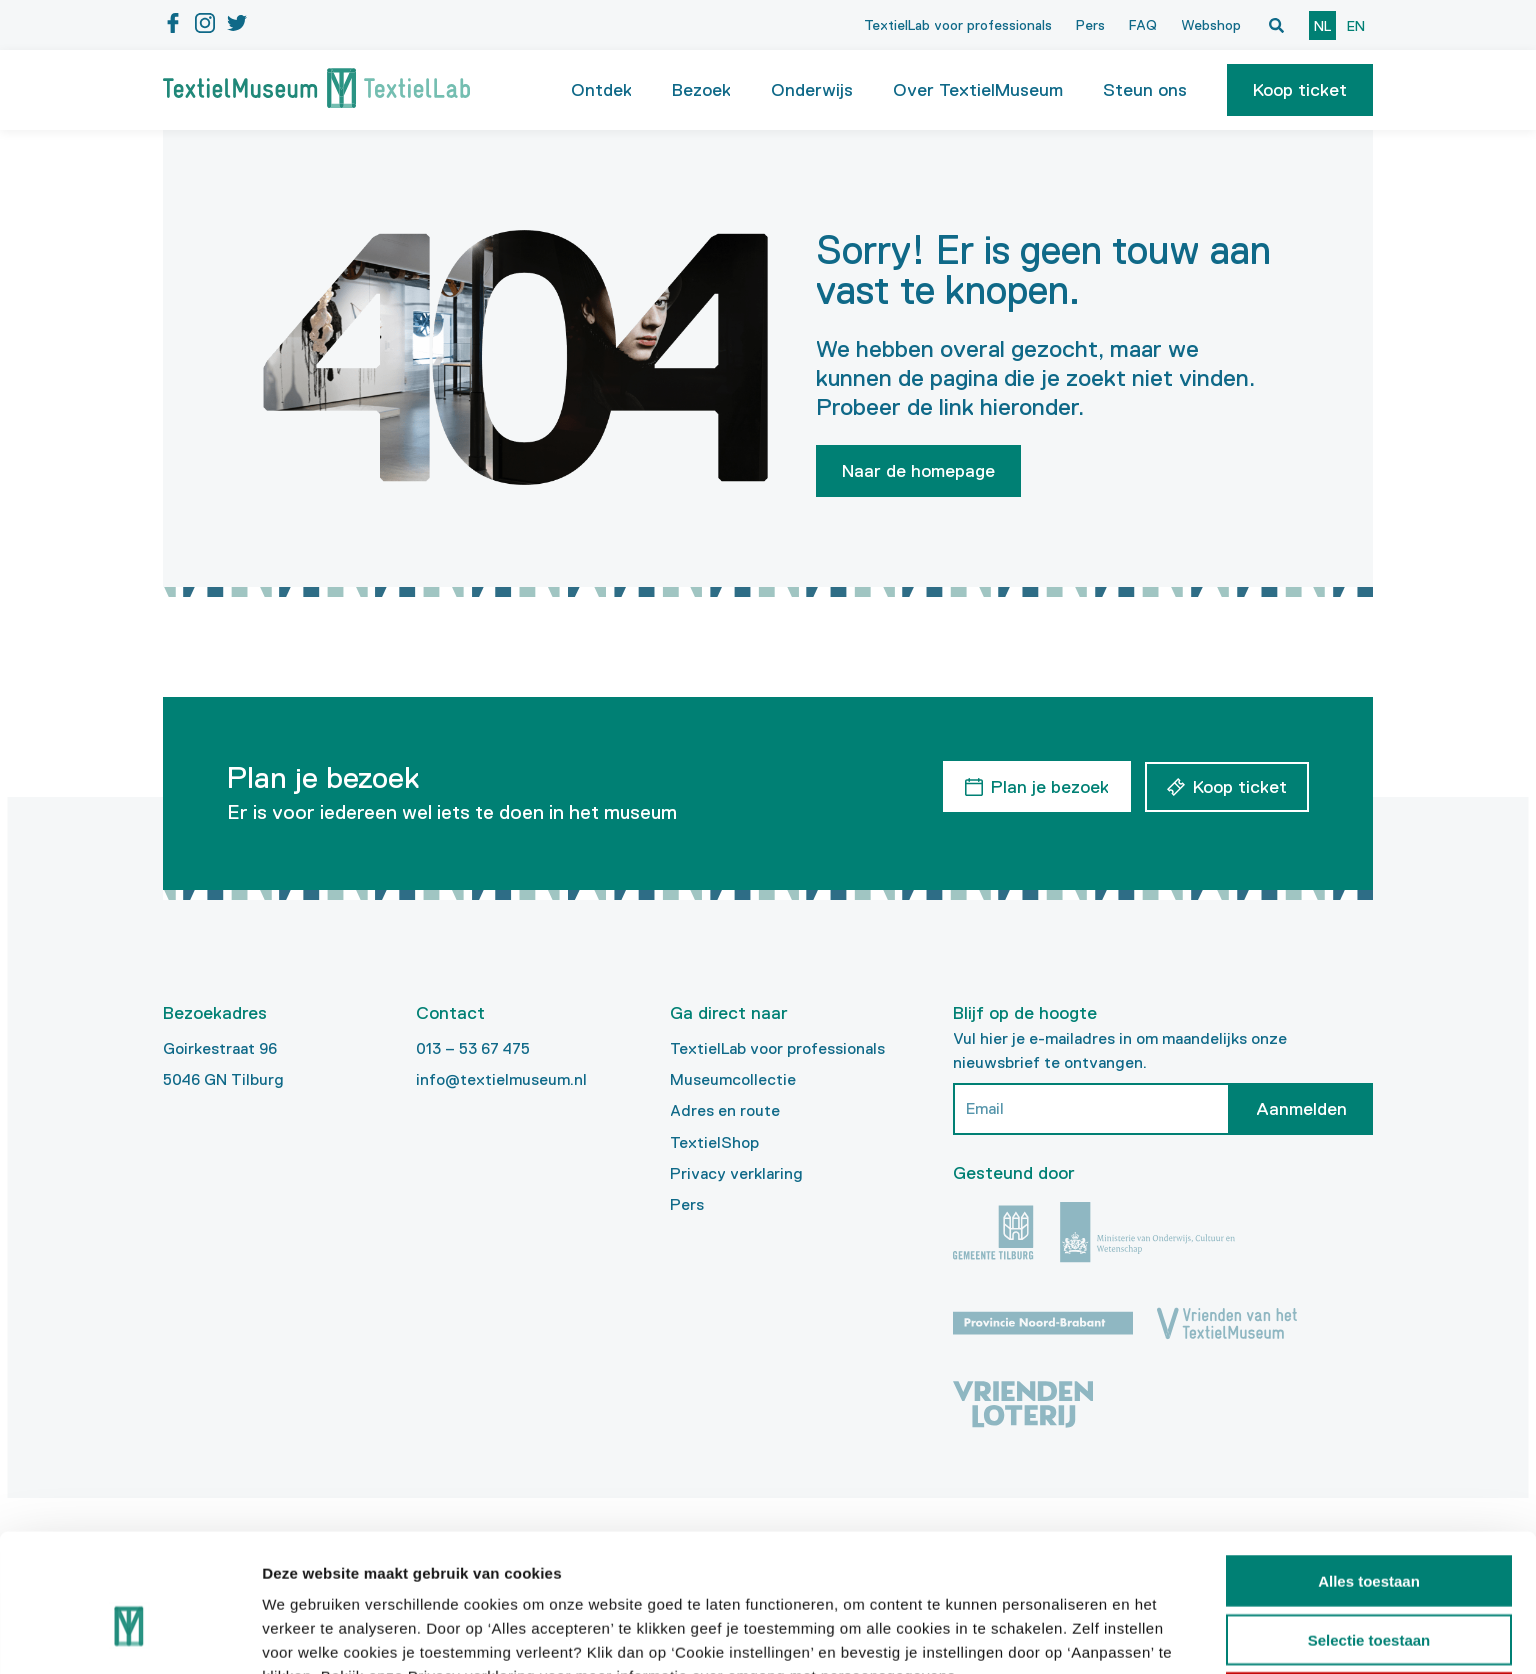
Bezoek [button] (701, 90)
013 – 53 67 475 (473, 1048)
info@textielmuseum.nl (501, 1079)
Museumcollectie (733, 1079)
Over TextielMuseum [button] (978, 90)
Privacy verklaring (736, 1173)
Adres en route (725, 1110)
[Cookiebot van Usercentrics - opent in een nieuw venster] (129, 1635)
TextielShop (714, 1142)
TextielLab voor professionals (958, 25)
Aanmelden (1301, 1109)
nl (1322, 26)
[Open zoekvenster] (1276, 25)
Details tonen (1080, 1634)
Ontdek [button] (601, 90)
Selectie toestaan (1369, 1533)
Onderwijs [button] (812, 90)
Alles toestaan (1369, 1474)
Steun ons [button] (1145, 90)
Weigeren (1368, 1591)
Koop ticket (1300, 90)
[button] (1300, 90)
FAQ (1143, 25)
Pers (1090, 25)
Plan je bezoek (1049, 786)
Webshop (1211, 25)
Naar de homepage (918, 471)
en (1356, 26)
